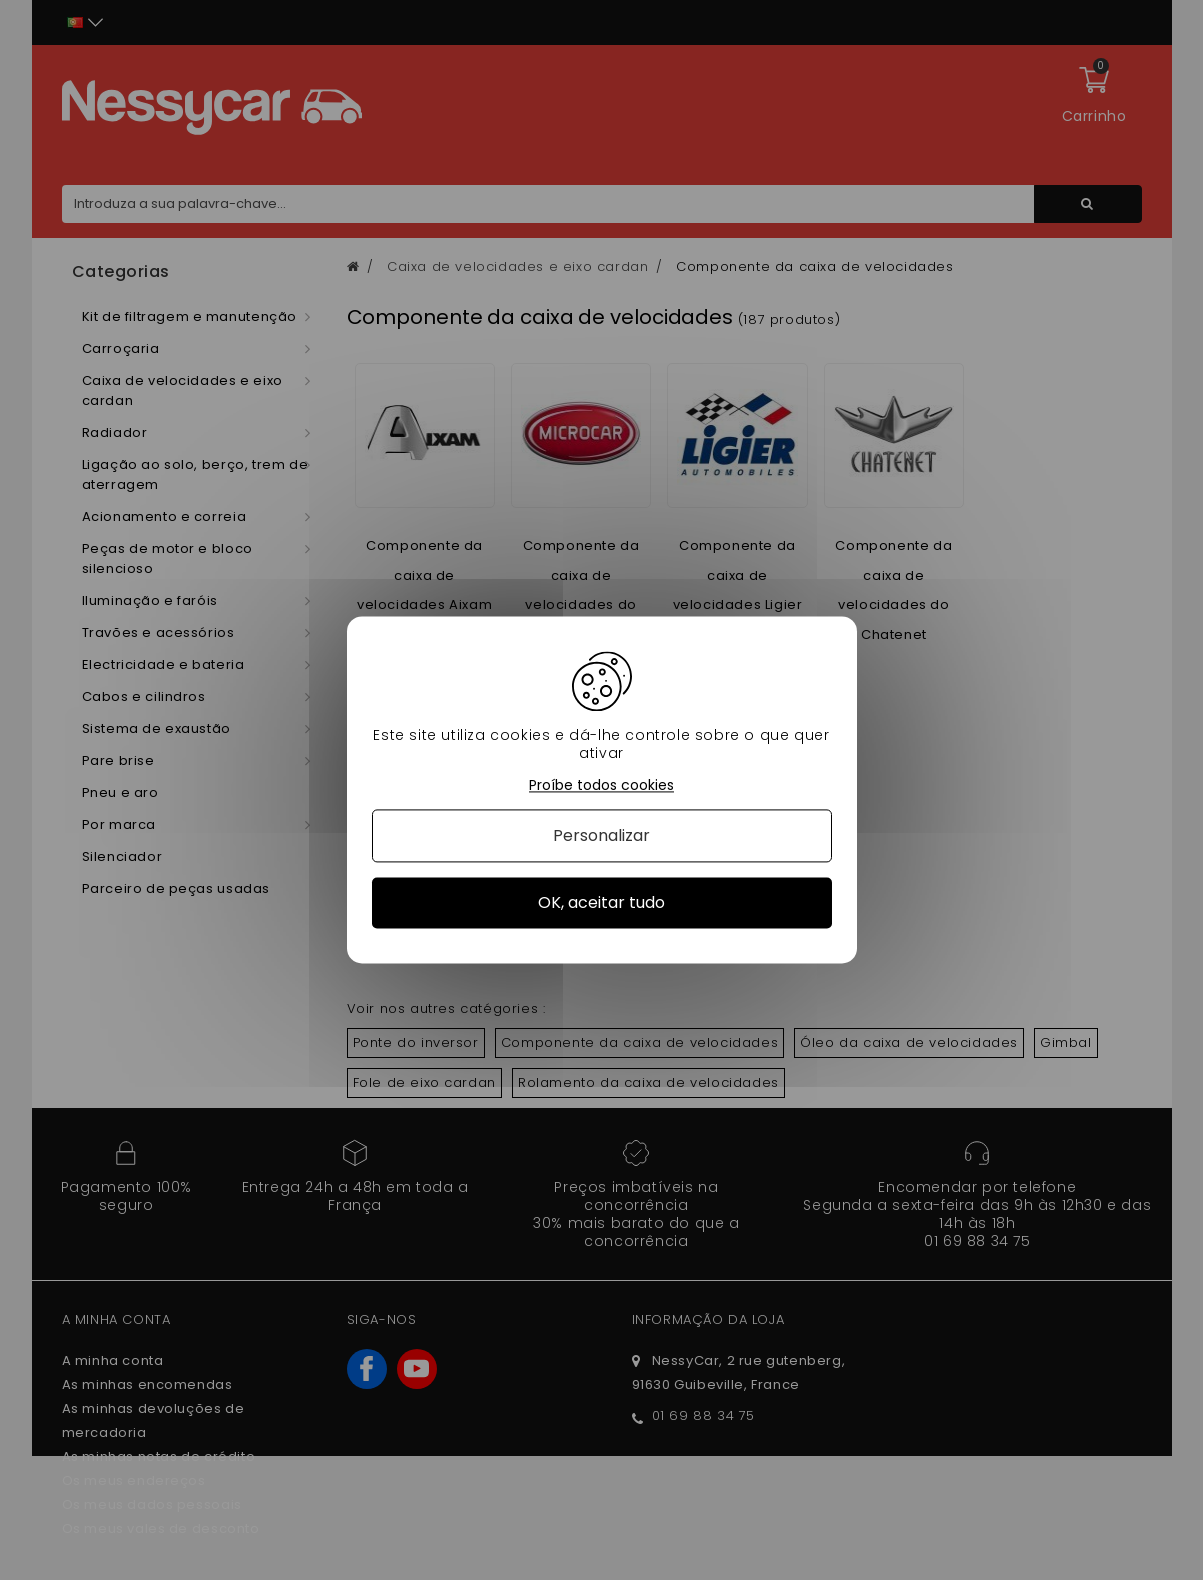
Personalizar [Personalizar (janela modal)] (601, 835)
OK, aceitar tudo (601, 902)
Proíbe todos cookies (601, 785)
